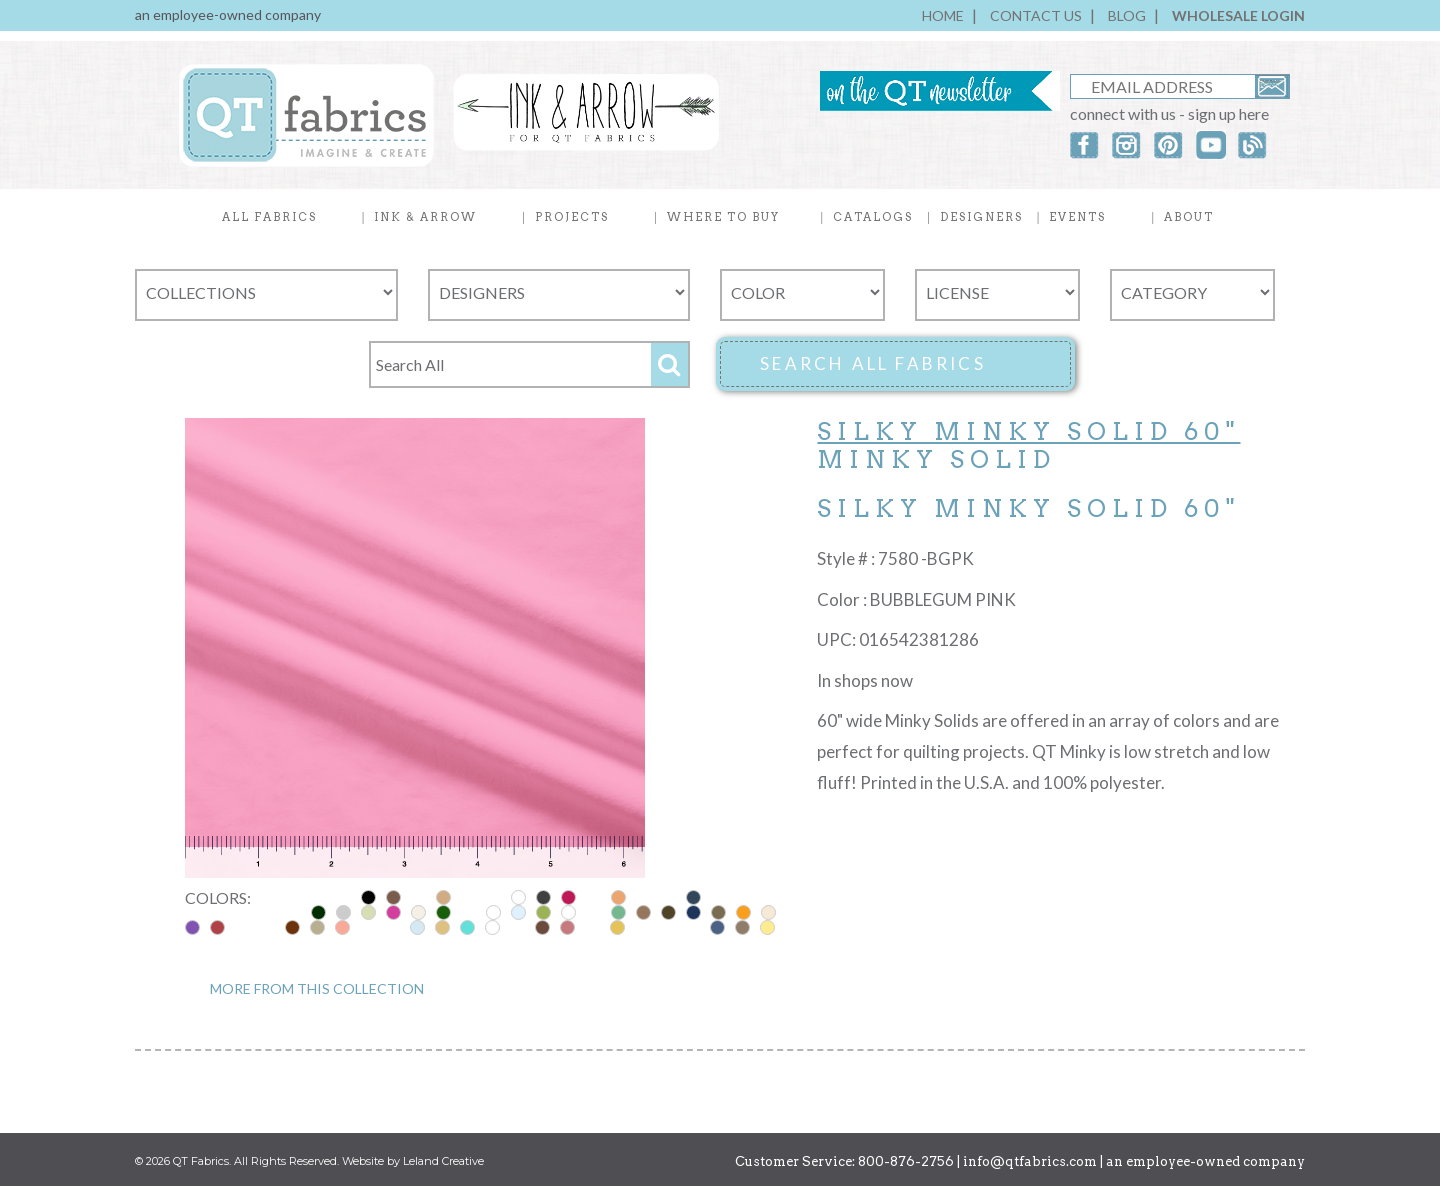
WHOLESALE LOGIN (1238, 15)
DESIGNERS (981, 217)
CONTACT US (1036, 15)
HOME (943, 15)
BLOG (1127, 15)
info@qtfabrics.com (1030, 1161)
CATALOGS (873, 217)
